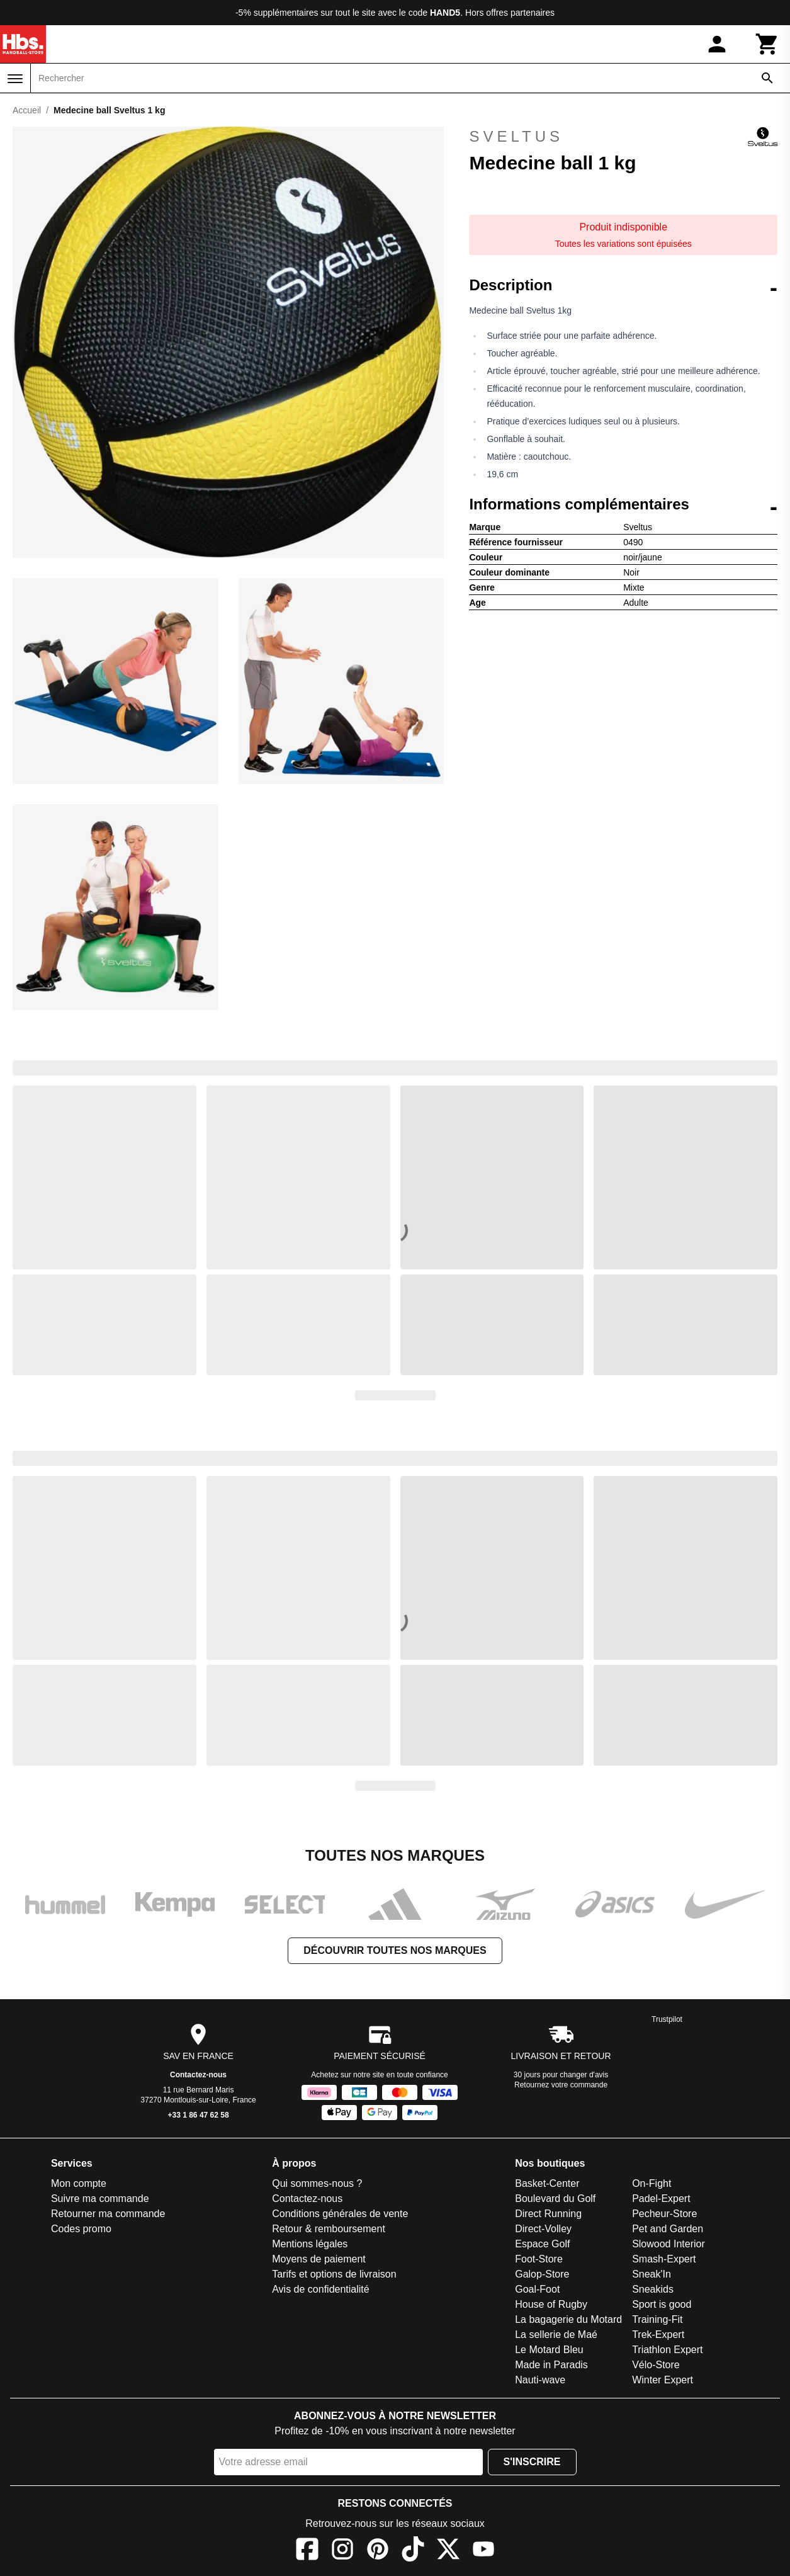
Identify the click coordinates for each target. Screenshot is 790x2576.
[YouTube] (483, 2551)
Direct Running (548, 2213)
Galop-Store (542, 2274)
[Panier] (767, 44)
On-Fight (651, 2183)
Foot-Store (539, 2259)
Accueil (27, 110)
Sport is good (661, 2304)
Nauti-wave (540, 2380)
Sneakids (653, 2289)
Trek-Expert (658, 2334)
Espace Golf (542, 2243)
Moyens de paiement (319, 2259)
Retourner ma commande (108, 2213)
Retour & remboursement (328, 2228)
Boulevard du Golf (555, 2198)
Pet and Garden (667, 2228)
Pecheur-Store (664, 2213)
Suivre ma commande (100, 2198)
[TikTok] (413, 2551)
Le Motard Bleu (549, 2349)
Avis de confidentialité (320, 2289)
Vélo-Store (656, 2364)
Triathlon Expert (667, 2349)
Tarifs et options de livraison (334, 2274)
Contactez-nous (198, 2074)
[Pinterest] (377, 2551)
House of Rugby (551, 2304)
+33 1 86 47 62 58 (198, 2115)
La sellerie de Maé (556, 2334)
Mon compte (78, 2183)
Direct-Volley (543, 2228)
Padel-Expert (661, 2198)
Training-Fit (657, 2319)
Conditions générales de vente (340, 2213)
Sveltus (623, 136)
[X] (448, 2551)
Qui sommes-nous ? (317, 2183)
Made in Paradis (551, 2364)
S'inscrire (532, 2461)
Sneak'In (651, 2274)
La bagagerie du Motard (568, 2319)
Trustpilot (667, 2019)
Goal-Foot (537, 2289)
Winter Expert (662, 2380)
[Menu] (15, 79)
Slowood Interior (668, 2243)
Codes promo (81, 2228)
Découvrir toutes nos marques (394, 1950)
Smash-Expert (664, 2259)
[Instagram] (342, 2551)
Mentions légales (309, 2243)
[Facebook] (307, 2551)
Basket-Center (547, 2183)
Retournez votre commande (560, 2084)
